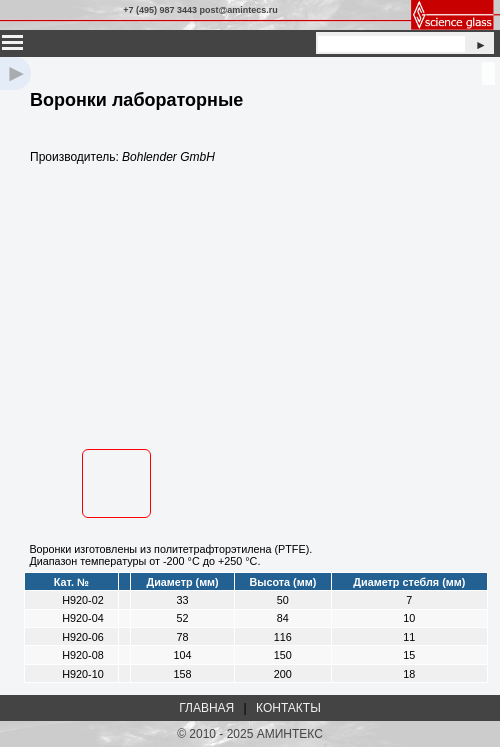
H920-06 (82, 637)
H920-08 (82, 655)
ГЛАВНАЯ (206, 708)
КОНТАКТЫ (288, 708)
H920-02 (82, 600)
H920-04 (82, 618)
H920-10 (82, 674)
